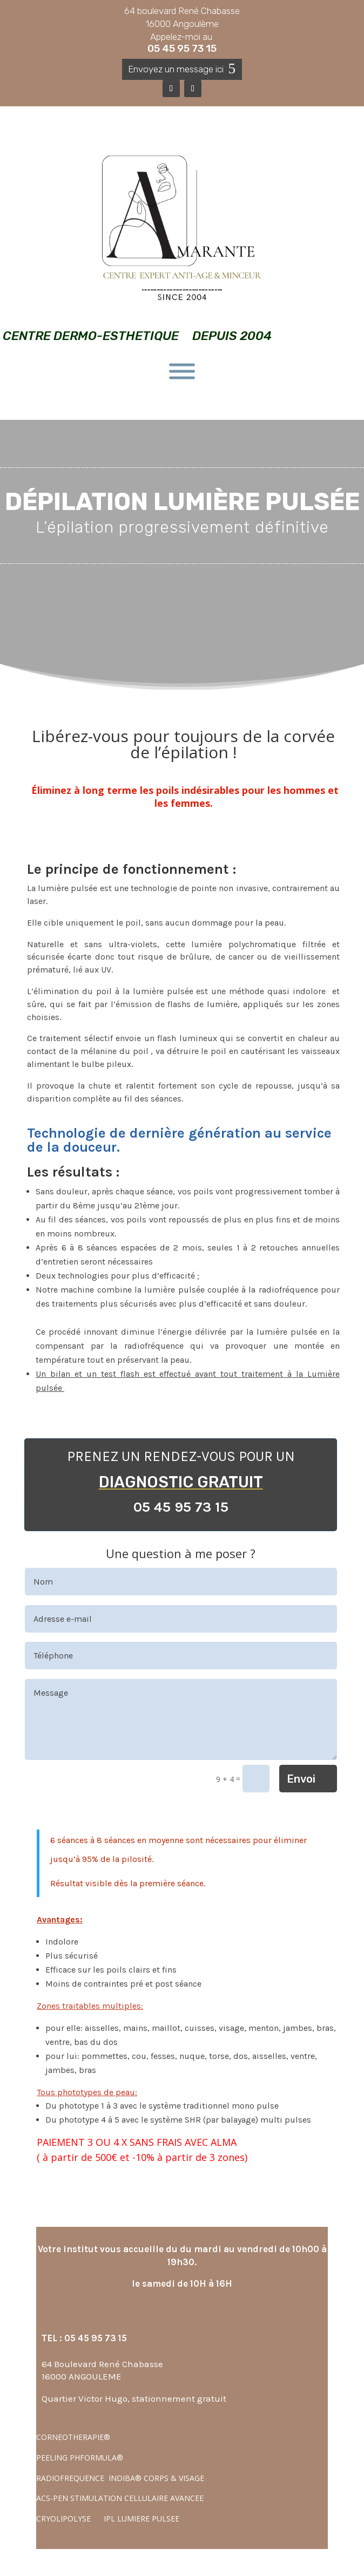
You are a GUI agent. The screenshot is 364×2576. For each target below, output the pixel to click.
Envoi (301, 1778)
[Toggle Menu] (182, 371)
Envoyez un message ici (176, 69)
